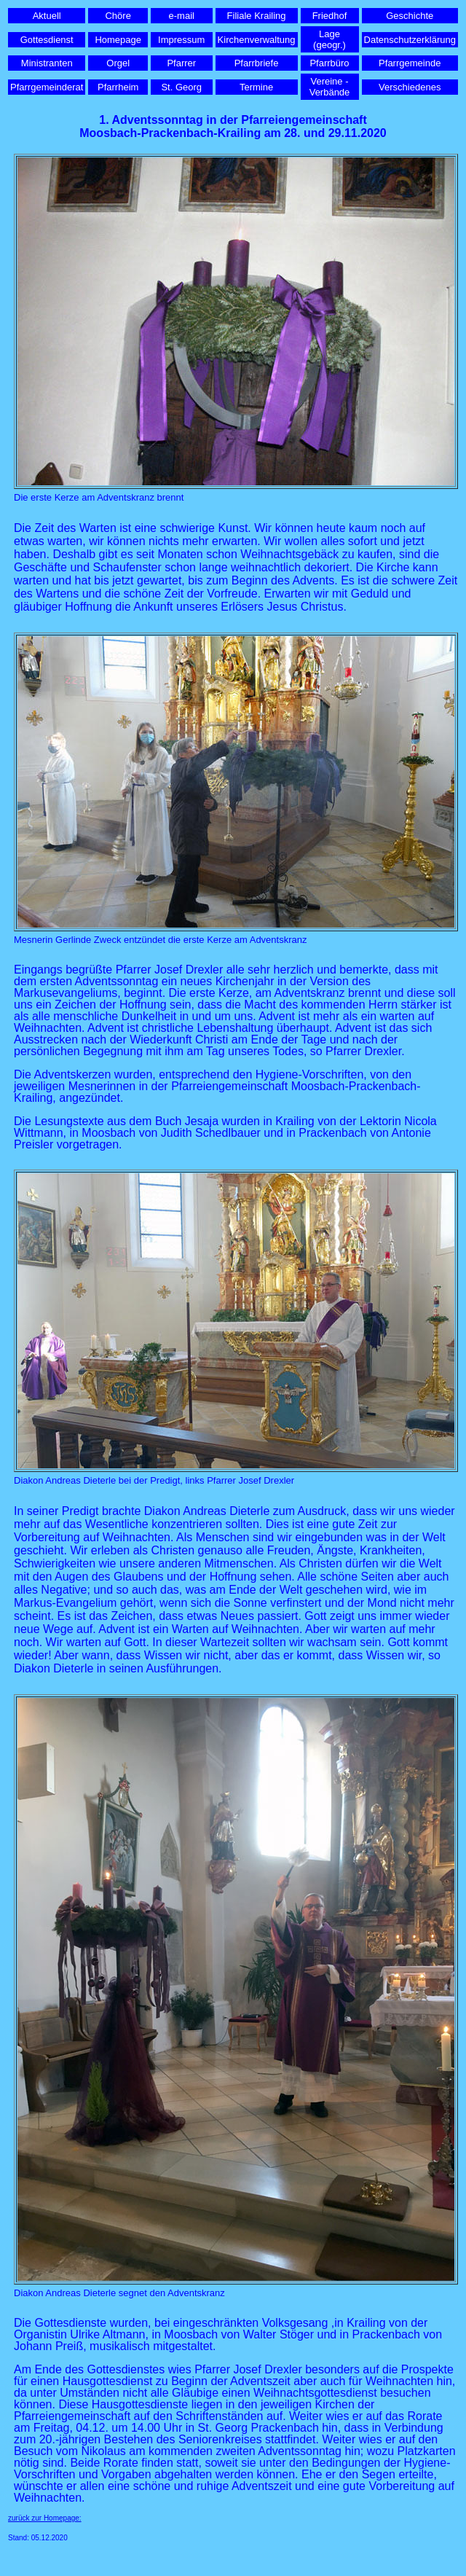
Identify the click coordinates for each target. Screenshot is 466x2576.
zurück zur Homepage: (45, 2518)
